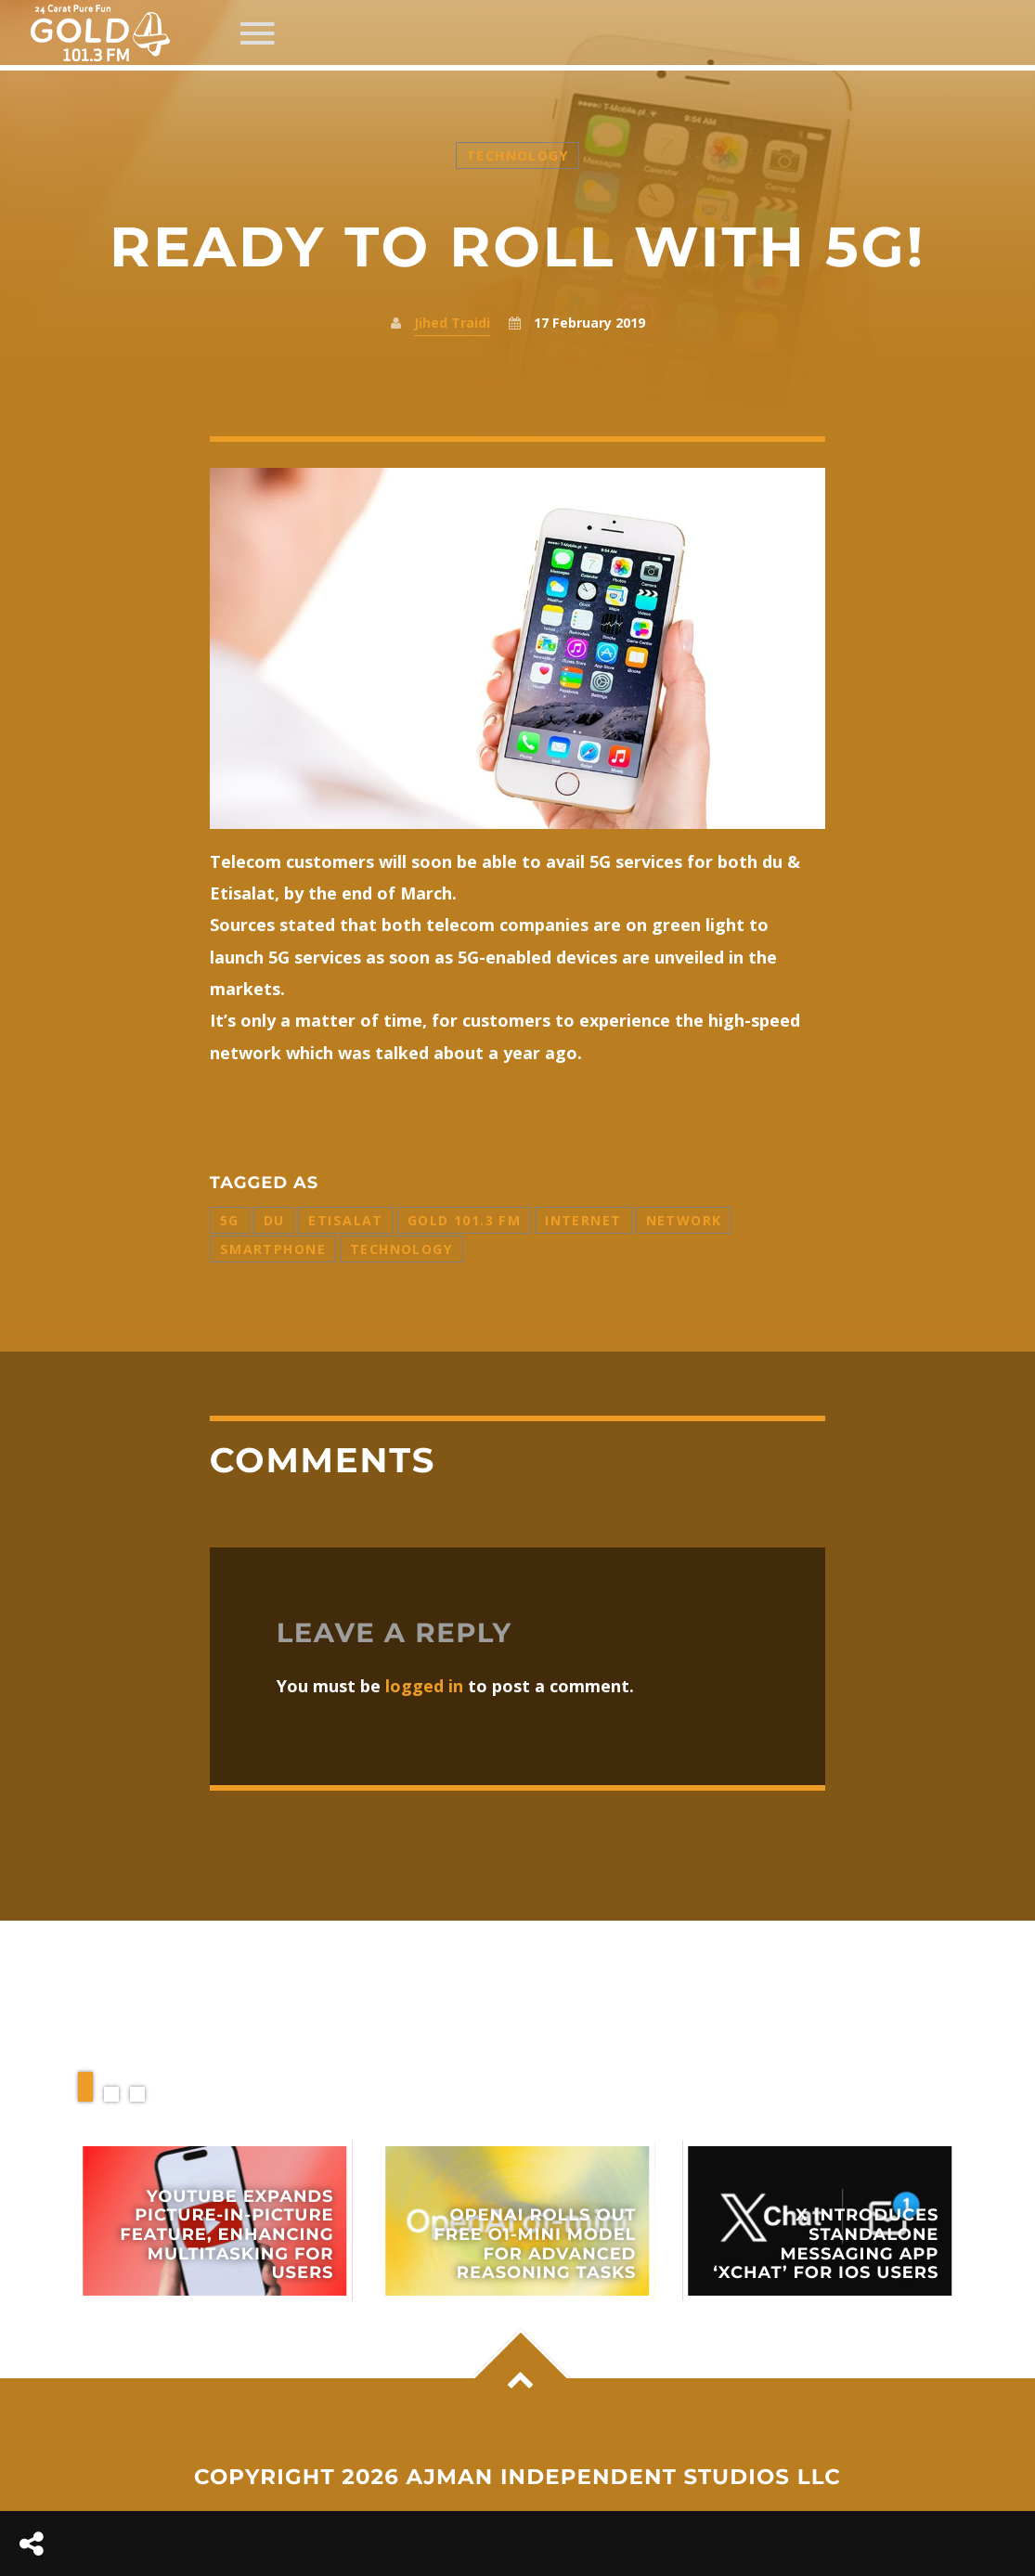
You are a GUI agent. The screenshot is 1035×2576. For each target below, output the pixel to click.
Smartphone (273, 1249)
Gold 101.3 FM (464, 1220)
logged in (424, 1686)
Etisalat (345, 1220)
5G (229, 1220)
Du (274, 1220)
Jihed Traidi (452, 322)
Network (684, 1220)
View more (215, 2221)
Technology (517, 155)
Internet (583, 1220)
